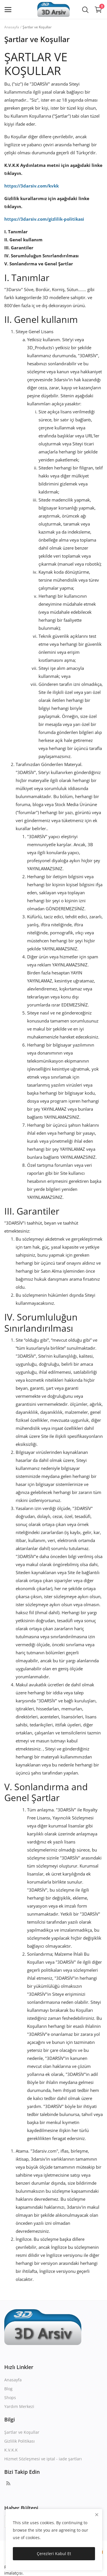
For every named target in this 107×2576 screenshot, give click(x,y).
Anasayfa (11, 27)
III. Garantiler (18, 247)
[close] (96, 2514)
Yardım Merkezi (19, 2406)
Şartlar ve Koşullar (21, 2432)
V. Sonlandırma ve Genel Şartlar (38, 264)
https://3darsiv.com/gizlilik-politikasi (44, 219)
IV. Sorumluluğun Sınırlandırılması (41, 255)
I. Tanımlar (16, 231)
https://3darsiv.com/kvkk (31, 186)
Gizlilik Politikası (19, 2441)
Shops (10, 2397)
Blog (8, 2388)
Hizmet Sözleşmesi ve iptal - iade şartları (43, 2458)
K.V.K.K (11, 2450)
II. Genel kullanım (23, 239)
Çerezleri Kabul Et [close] (54, 2553)
